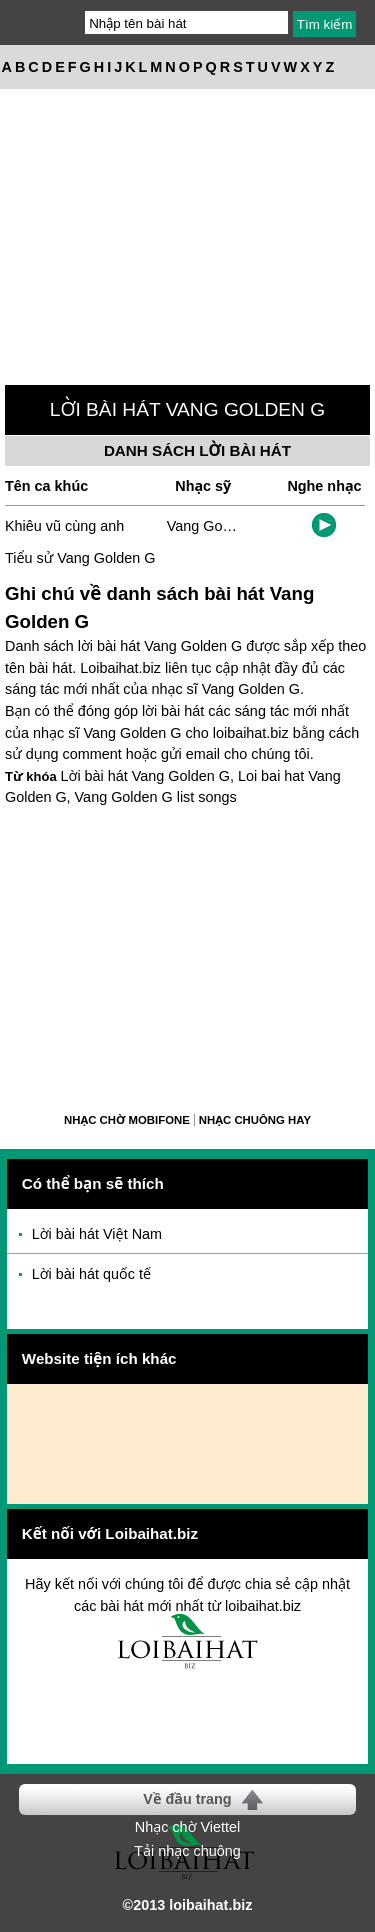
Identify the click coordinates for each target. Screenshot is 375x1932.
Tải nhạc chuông (187, 1851)
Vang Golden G (216, 526)
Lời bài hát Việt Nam (97, 1234)
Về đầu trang (187, 1799)
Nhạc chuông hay (255, 1120)
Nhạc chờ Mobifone (127, 1120)
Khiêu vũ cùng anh (64, 526)
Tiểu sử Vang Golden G (80, 558)
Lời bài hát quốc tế (91, 1274)
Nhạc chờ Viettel (187, 1827)
